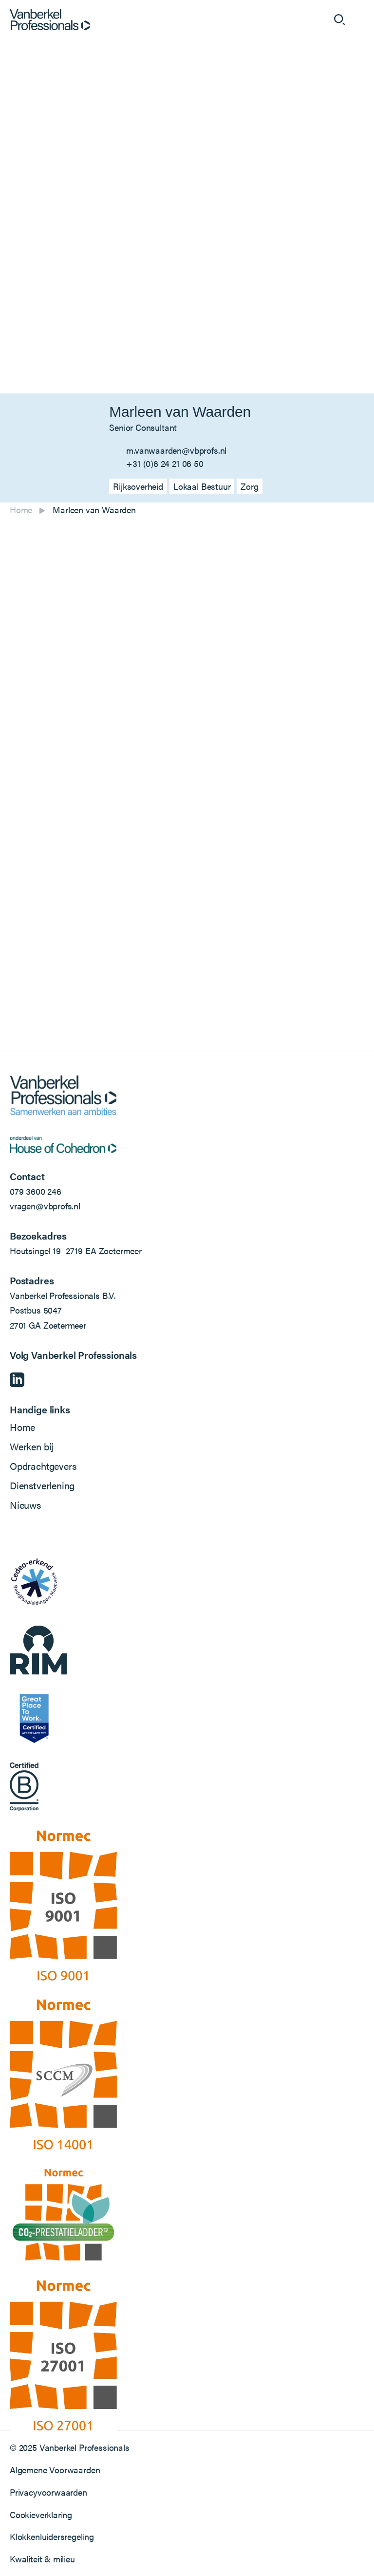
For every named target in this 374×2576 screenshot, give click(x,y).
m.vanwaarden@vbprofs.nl (176, 450)
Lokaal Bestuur (201, 486)
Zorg (249, 486)
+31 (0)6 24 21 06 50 (164, 463)
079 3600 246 (35, 1191)
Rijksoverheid (138, 486)
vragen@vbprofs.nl (45, 1206)
